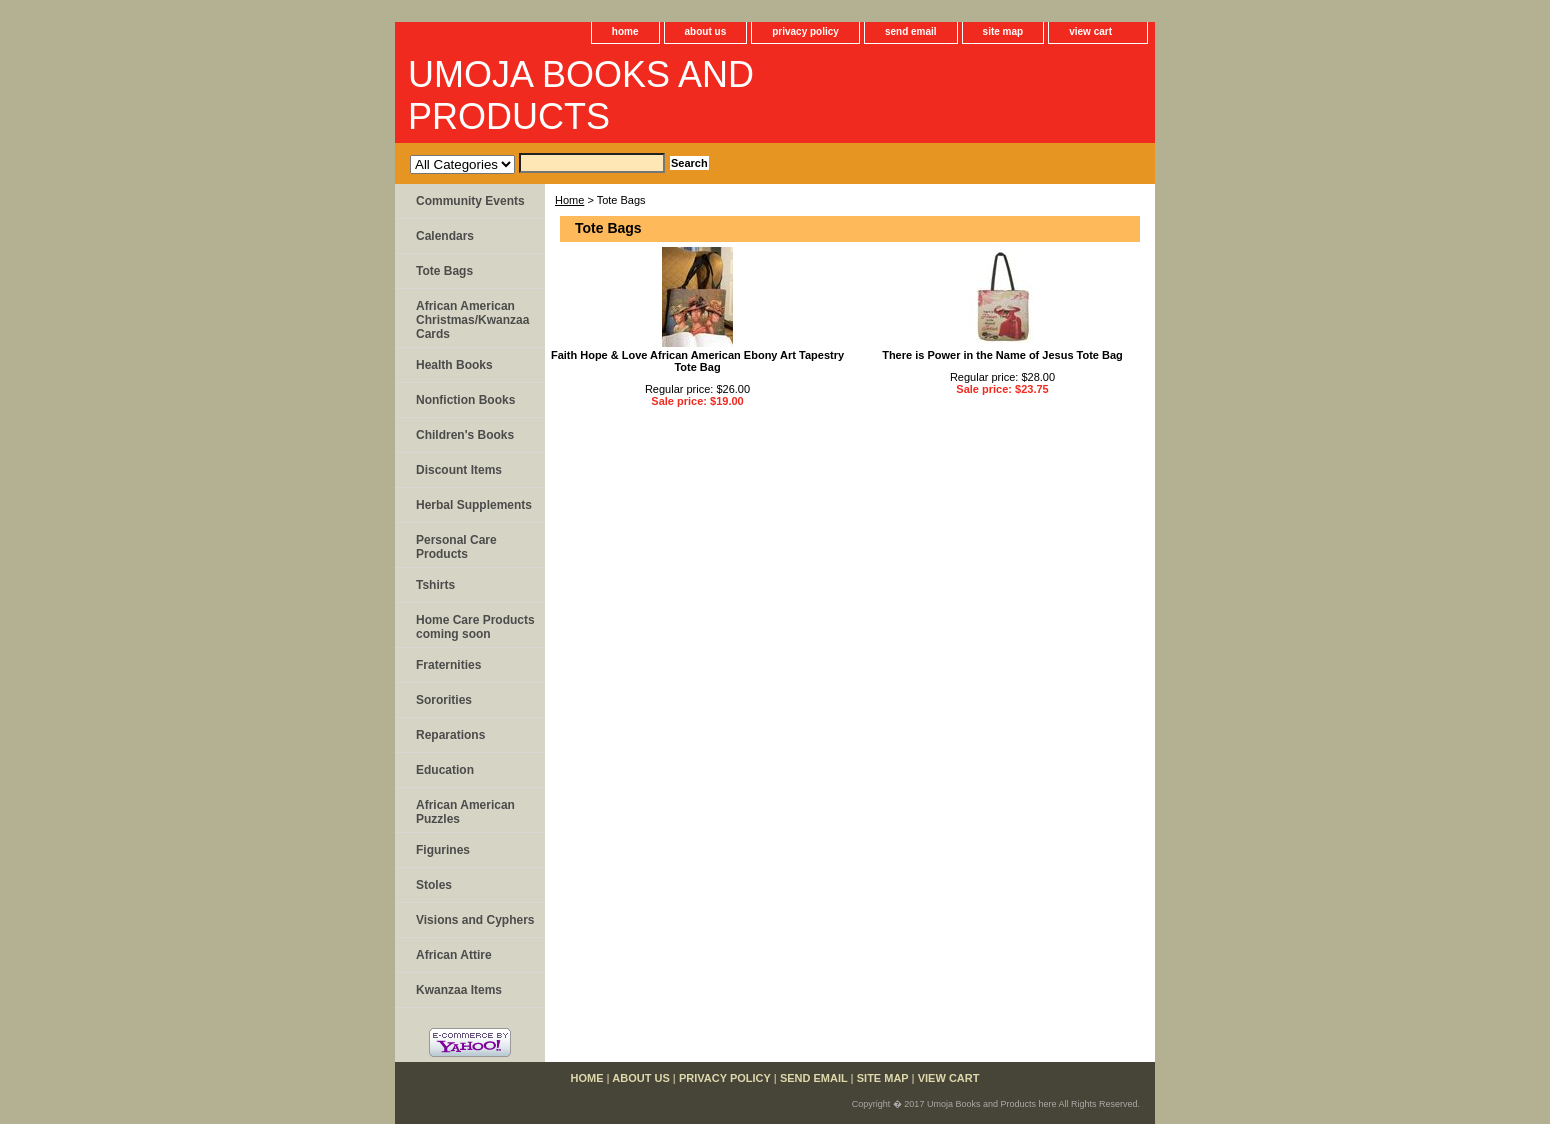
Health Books (454, 365)
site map (1003, 31)
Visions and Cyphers (475, 920)
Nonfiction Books (465, 400)
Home (569, 200)
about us (706, 31)
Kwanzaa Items (459, 990)
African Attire (454, 955)
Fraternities (448, 665)
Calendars (445, 236)
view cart (1090, 31)
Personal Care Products (456, 547)
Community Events (470, 201)
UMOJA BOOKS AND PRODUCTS (581, 95)
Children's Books (465, 435)
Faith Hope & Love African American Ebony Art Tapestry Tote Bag (697, 361)
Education (445, 770)
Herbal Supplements (474, 505)
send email (911, 31)
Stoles (434, 885)
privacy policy (805, 31)
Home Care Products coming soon (475, 627)
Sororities (444, 700)
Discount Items (459, 470)
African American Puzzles (465, 812)
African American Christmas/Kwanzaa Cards (472, 320)
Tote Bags (444, 271)
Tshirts (435, 585)
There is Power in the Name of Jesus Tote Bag (1002, 355)
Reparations (450, 735)
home (625, 31)
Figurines (443, 850)
